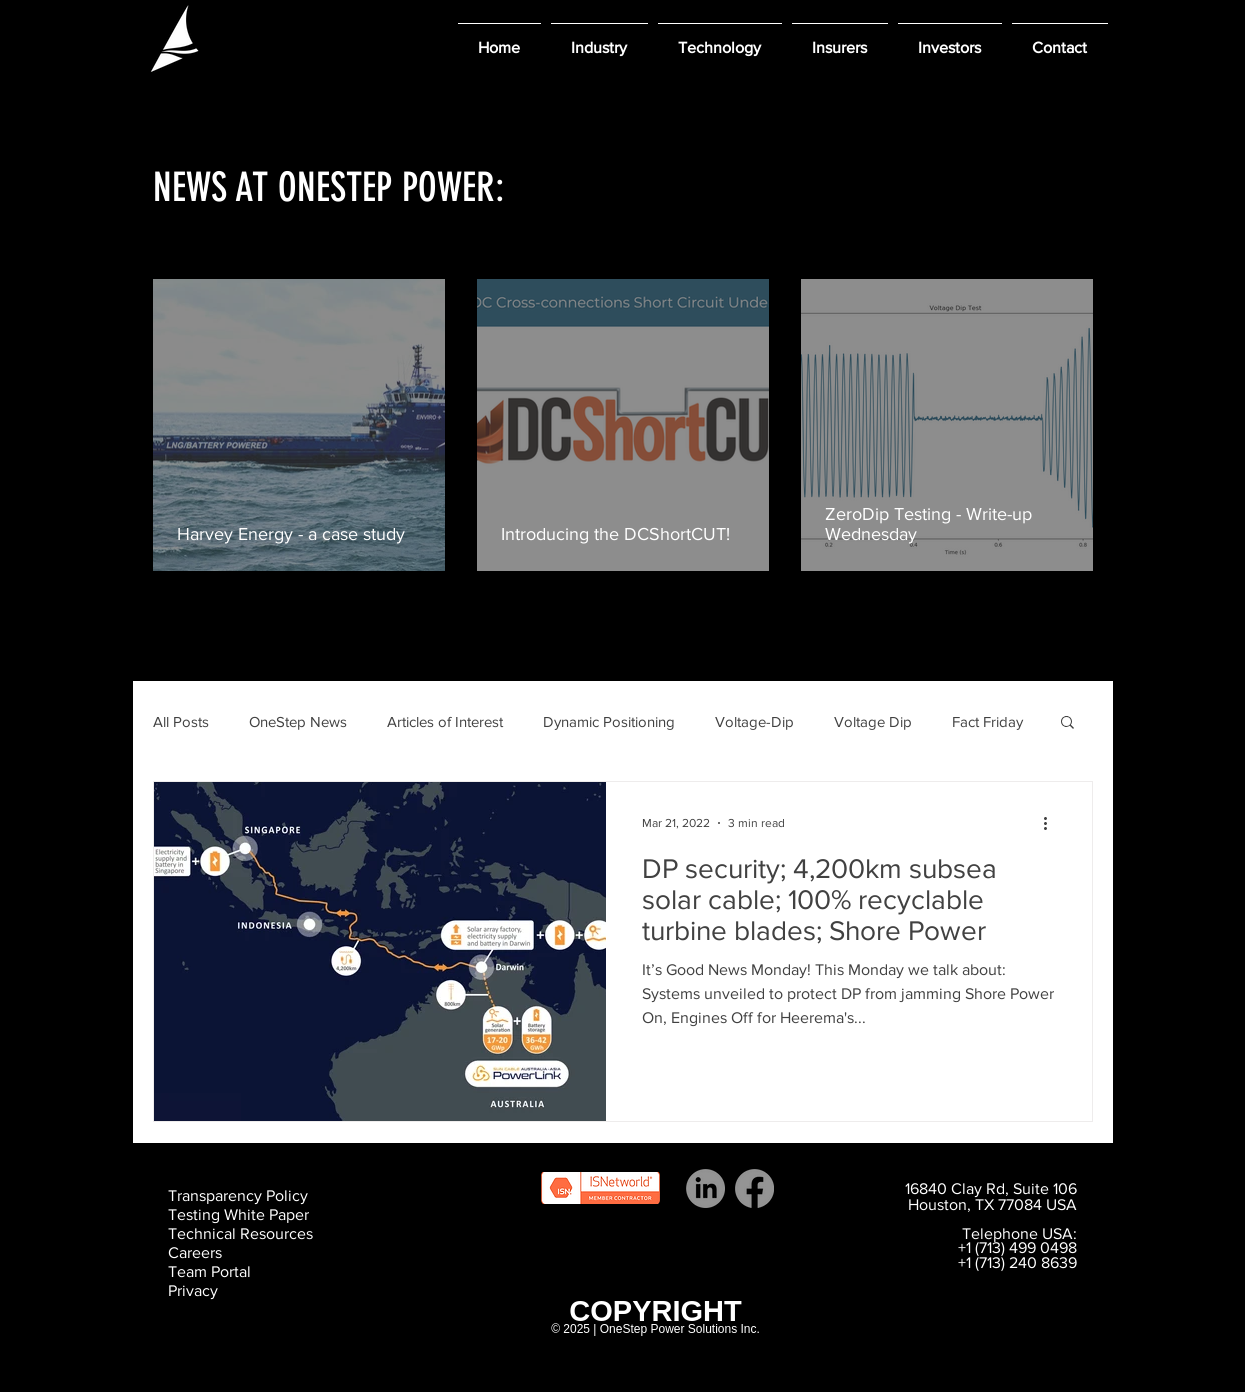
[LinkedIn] (705, 1188)
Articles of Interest (445, 721)
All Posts (181, 721)
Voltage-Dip (754, 721)
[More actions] (1053, 823)
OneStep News (298, 721)
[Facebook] (754, 1188)
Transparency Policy (238, 1195)
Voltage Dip (873, 721)
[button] (599, 38)
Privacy (193, 1290)
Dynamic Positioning (609, 721)
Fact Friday (987, 721)
